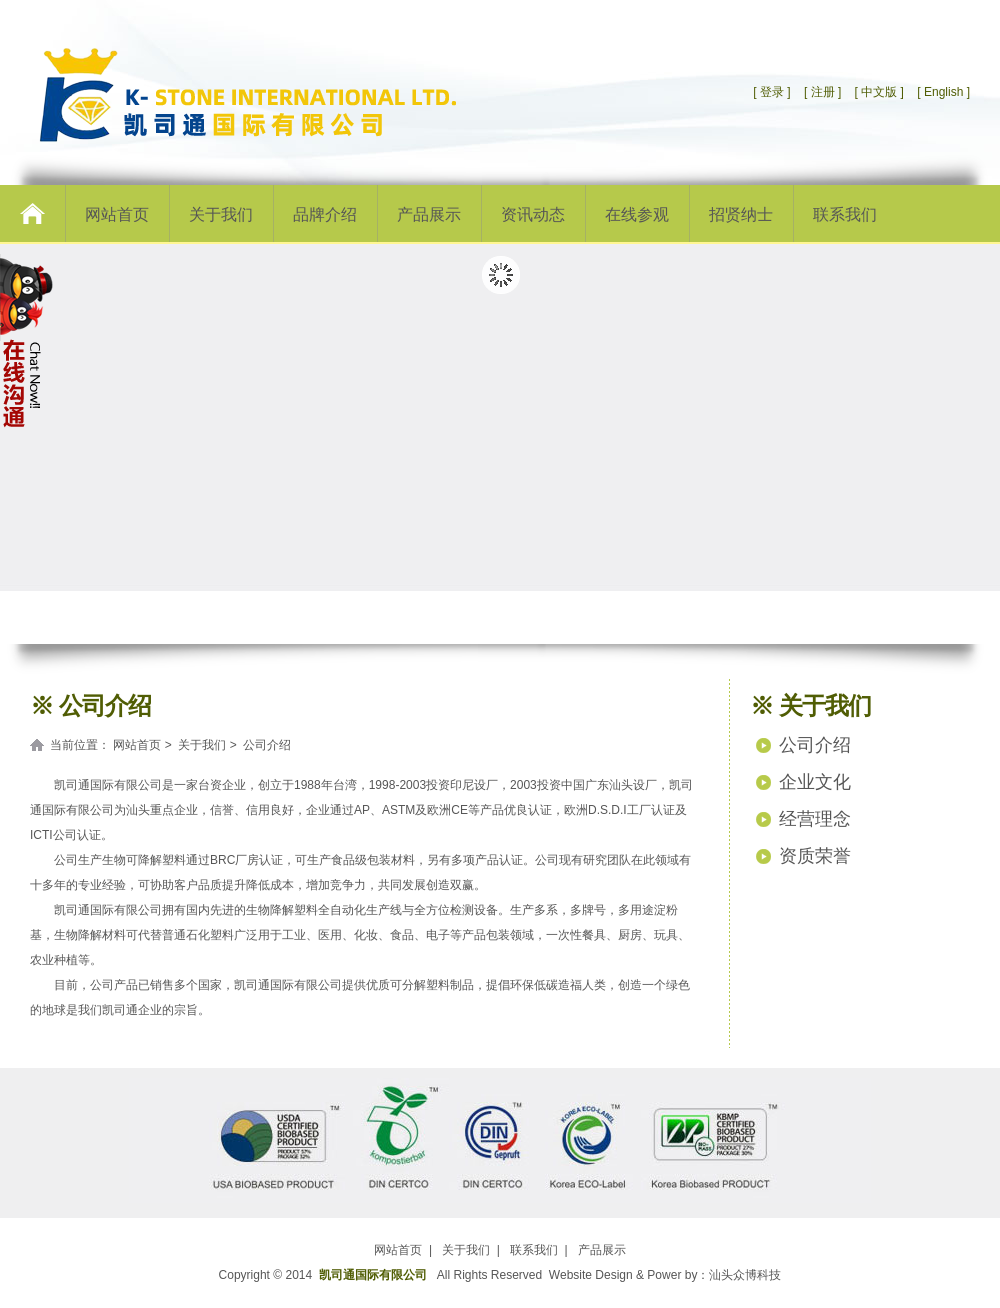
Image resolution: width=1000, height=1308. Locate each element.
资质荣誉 (815, 856)
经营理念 (815, 819)
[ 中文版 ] (879, 92)
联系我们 (845, 214)
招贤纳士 (741, 214)
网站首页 (117, 214)
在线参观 (637, 214)
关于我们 (221, 214)
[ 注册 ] (821, 92)
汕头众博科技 (745, 1275)
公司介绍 (815, 745)
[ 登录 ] (771, 92)
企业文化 (815, 782)
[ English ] (943, 92)
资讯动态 (533, 214)
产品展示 (429, 214)
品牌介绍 (325, 214)
